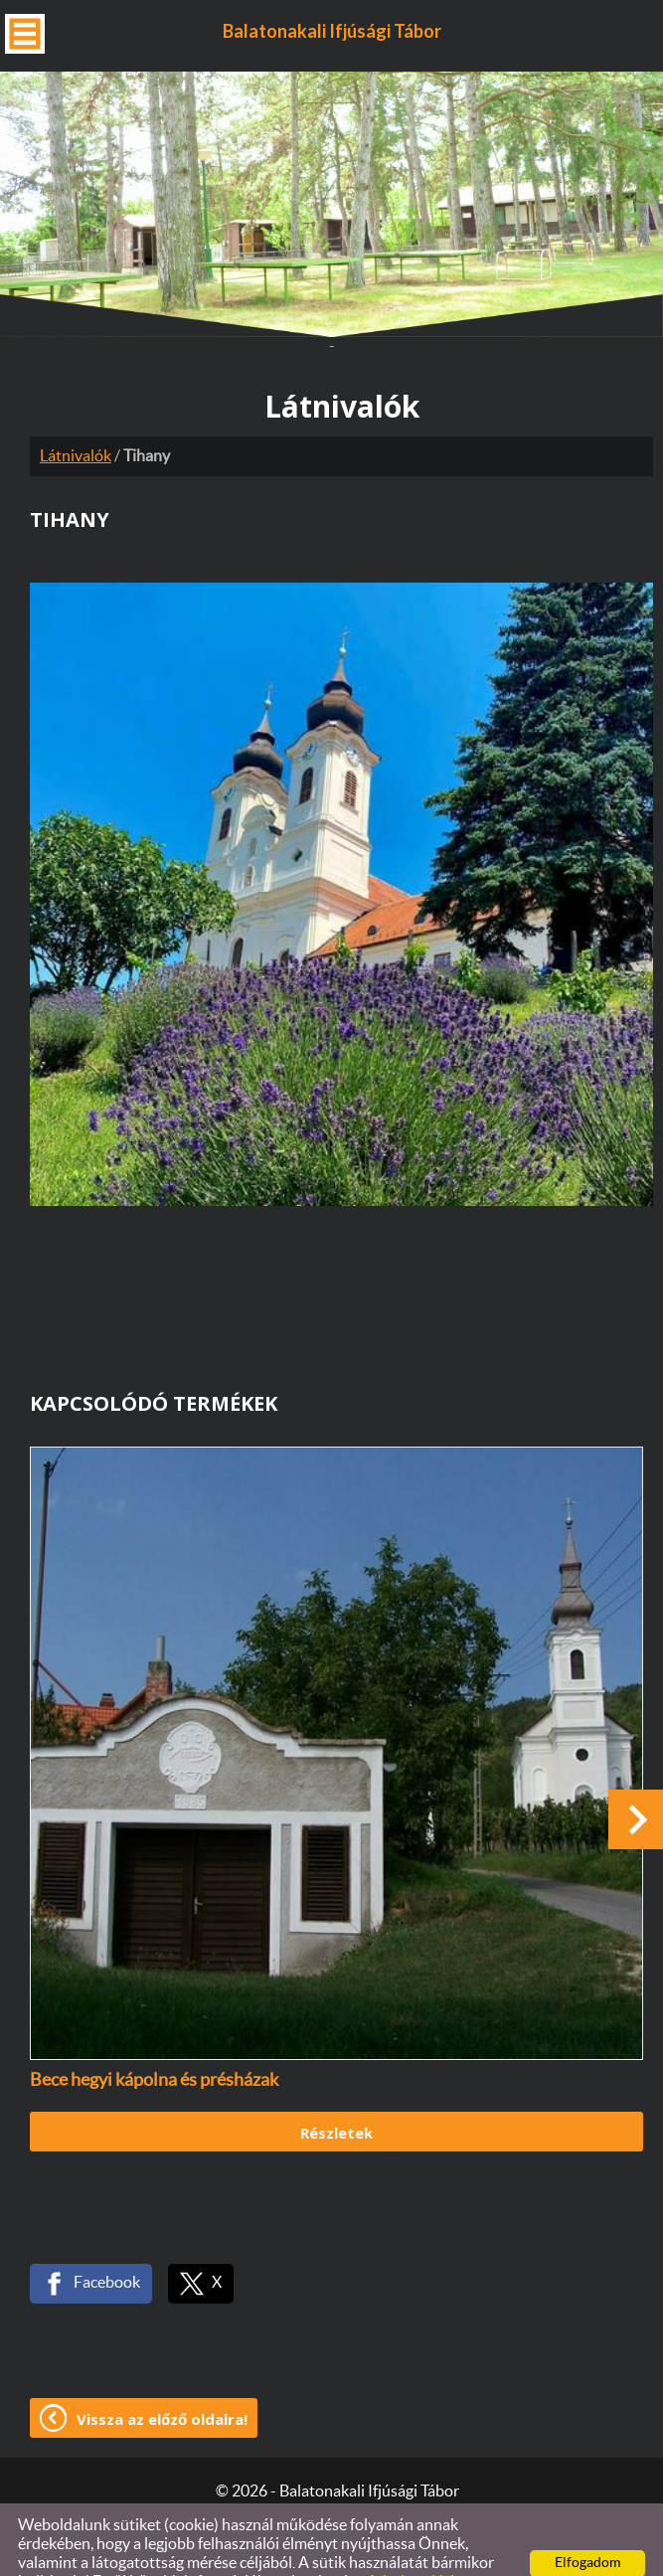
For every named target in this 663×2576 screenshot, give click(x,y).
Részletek (336, 2085)
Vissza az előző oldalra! (162, 2371)
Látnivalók (75, 409)
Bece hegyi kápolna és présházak (154, 2033)
